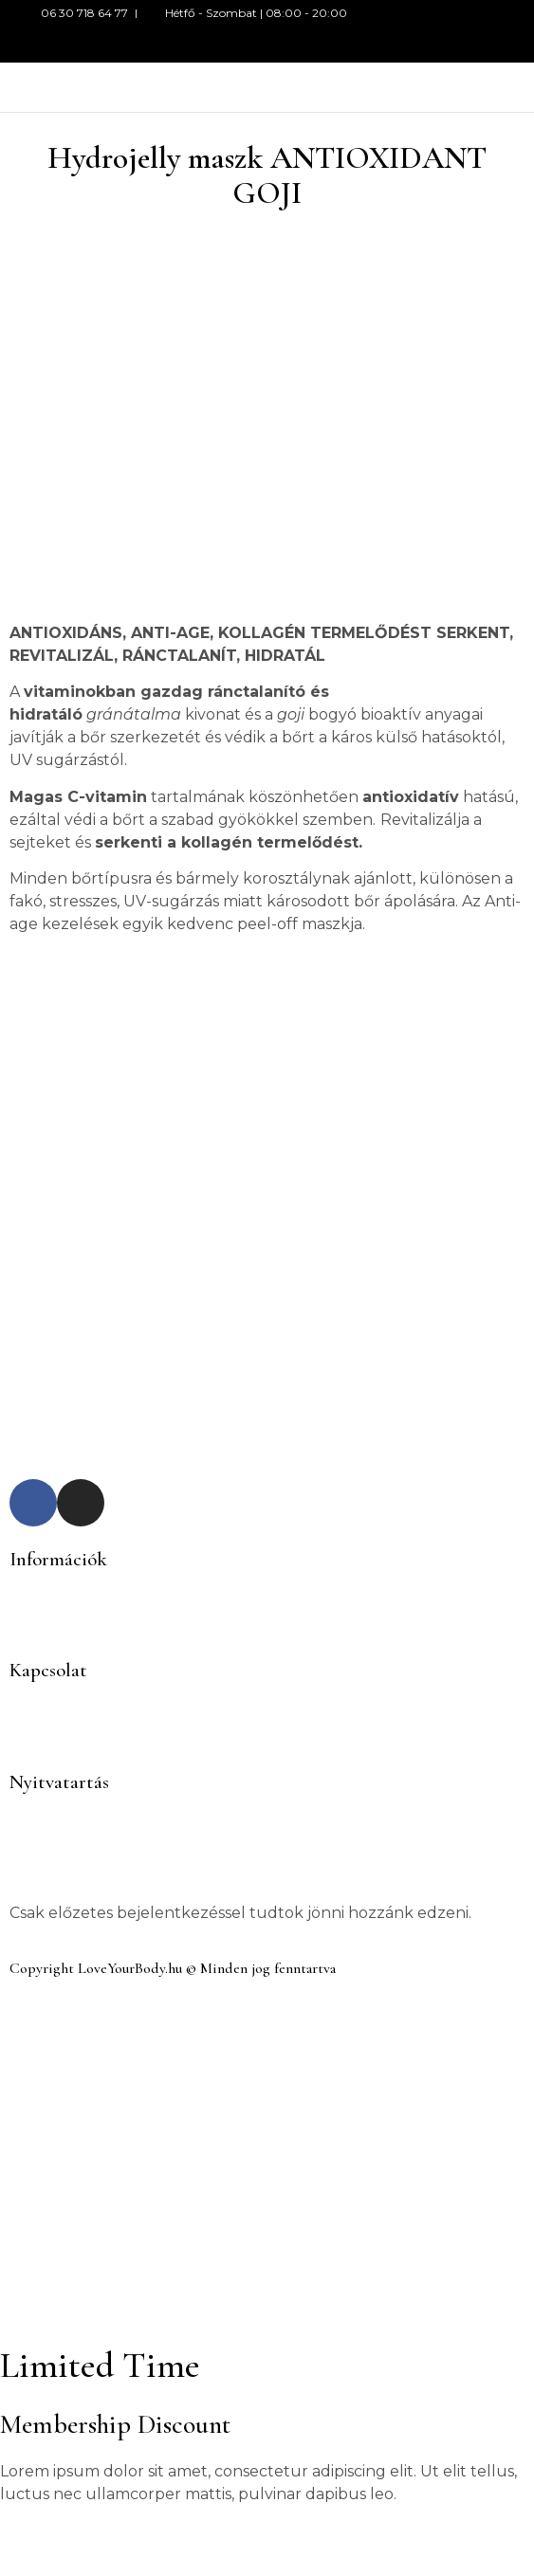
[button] (333, 87)
